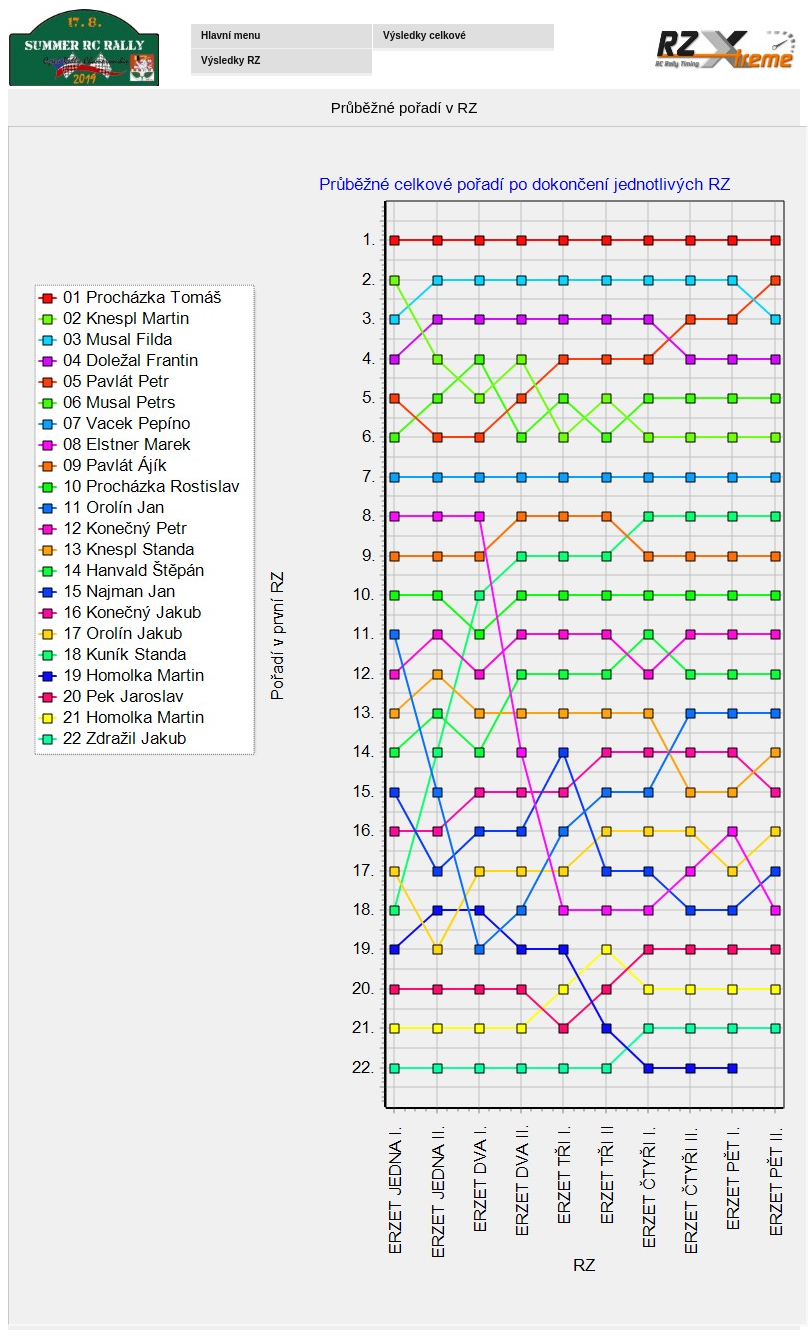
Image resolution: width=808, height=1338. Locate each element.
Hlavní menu (230, 35)
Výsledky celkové (424, 35)
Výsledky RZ (230, 60)
